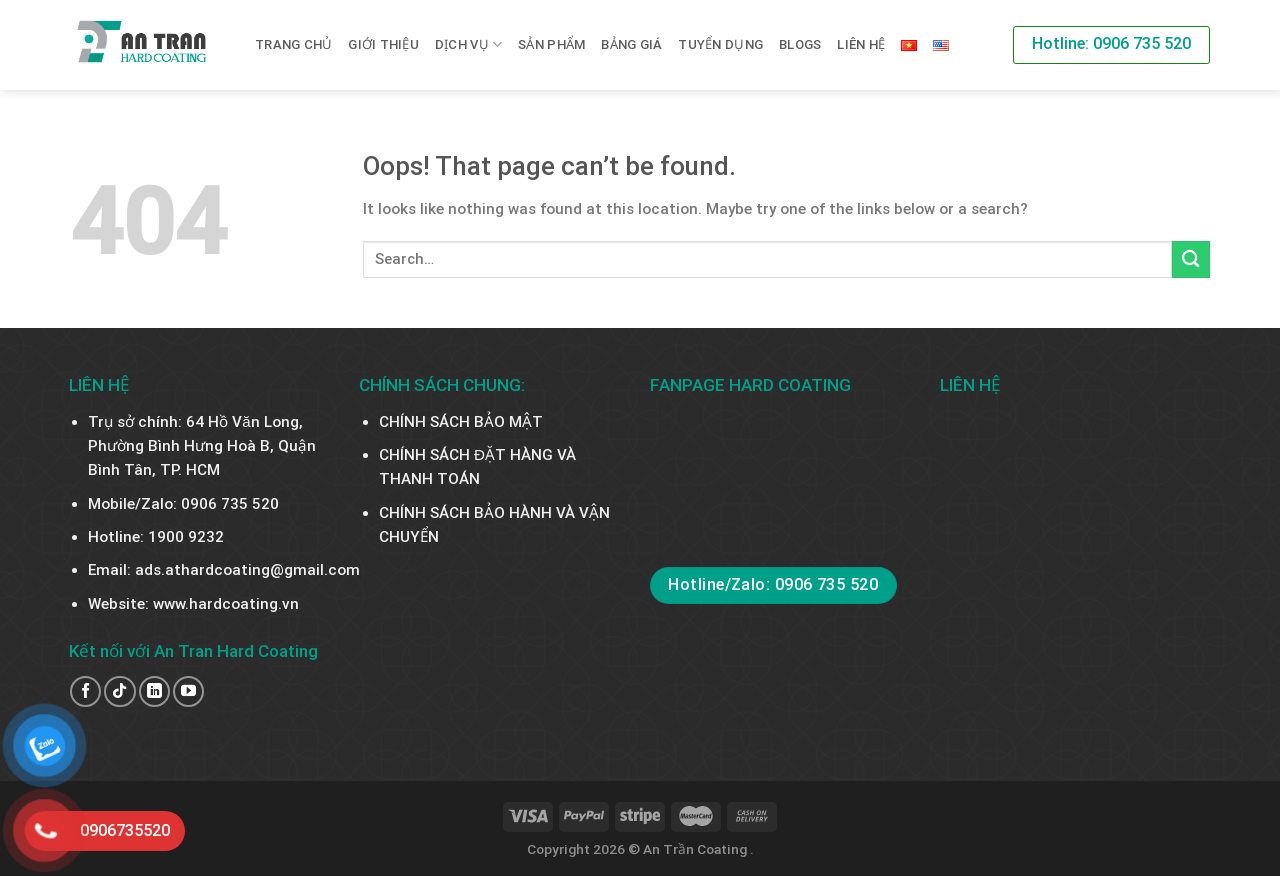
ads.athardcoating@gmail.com (247, 570)
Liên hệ (861, 44)
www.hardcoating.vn (226, 604)
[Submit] (1191, 259)
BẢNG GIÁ (631, 44)
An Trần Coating (696, 849)
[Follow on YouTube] (188, 691)
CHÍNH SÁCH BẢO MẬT (461, 422)
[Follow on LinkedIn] (154, 691)
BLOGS (800, 44)
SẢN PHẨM (551, 44)
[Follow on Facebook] (85, 691)
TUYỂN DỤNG (720, 44)
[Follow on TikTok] (119, 691)
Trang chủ (293, 44)
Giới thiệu (383, 44)
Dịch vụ (468, 44)
